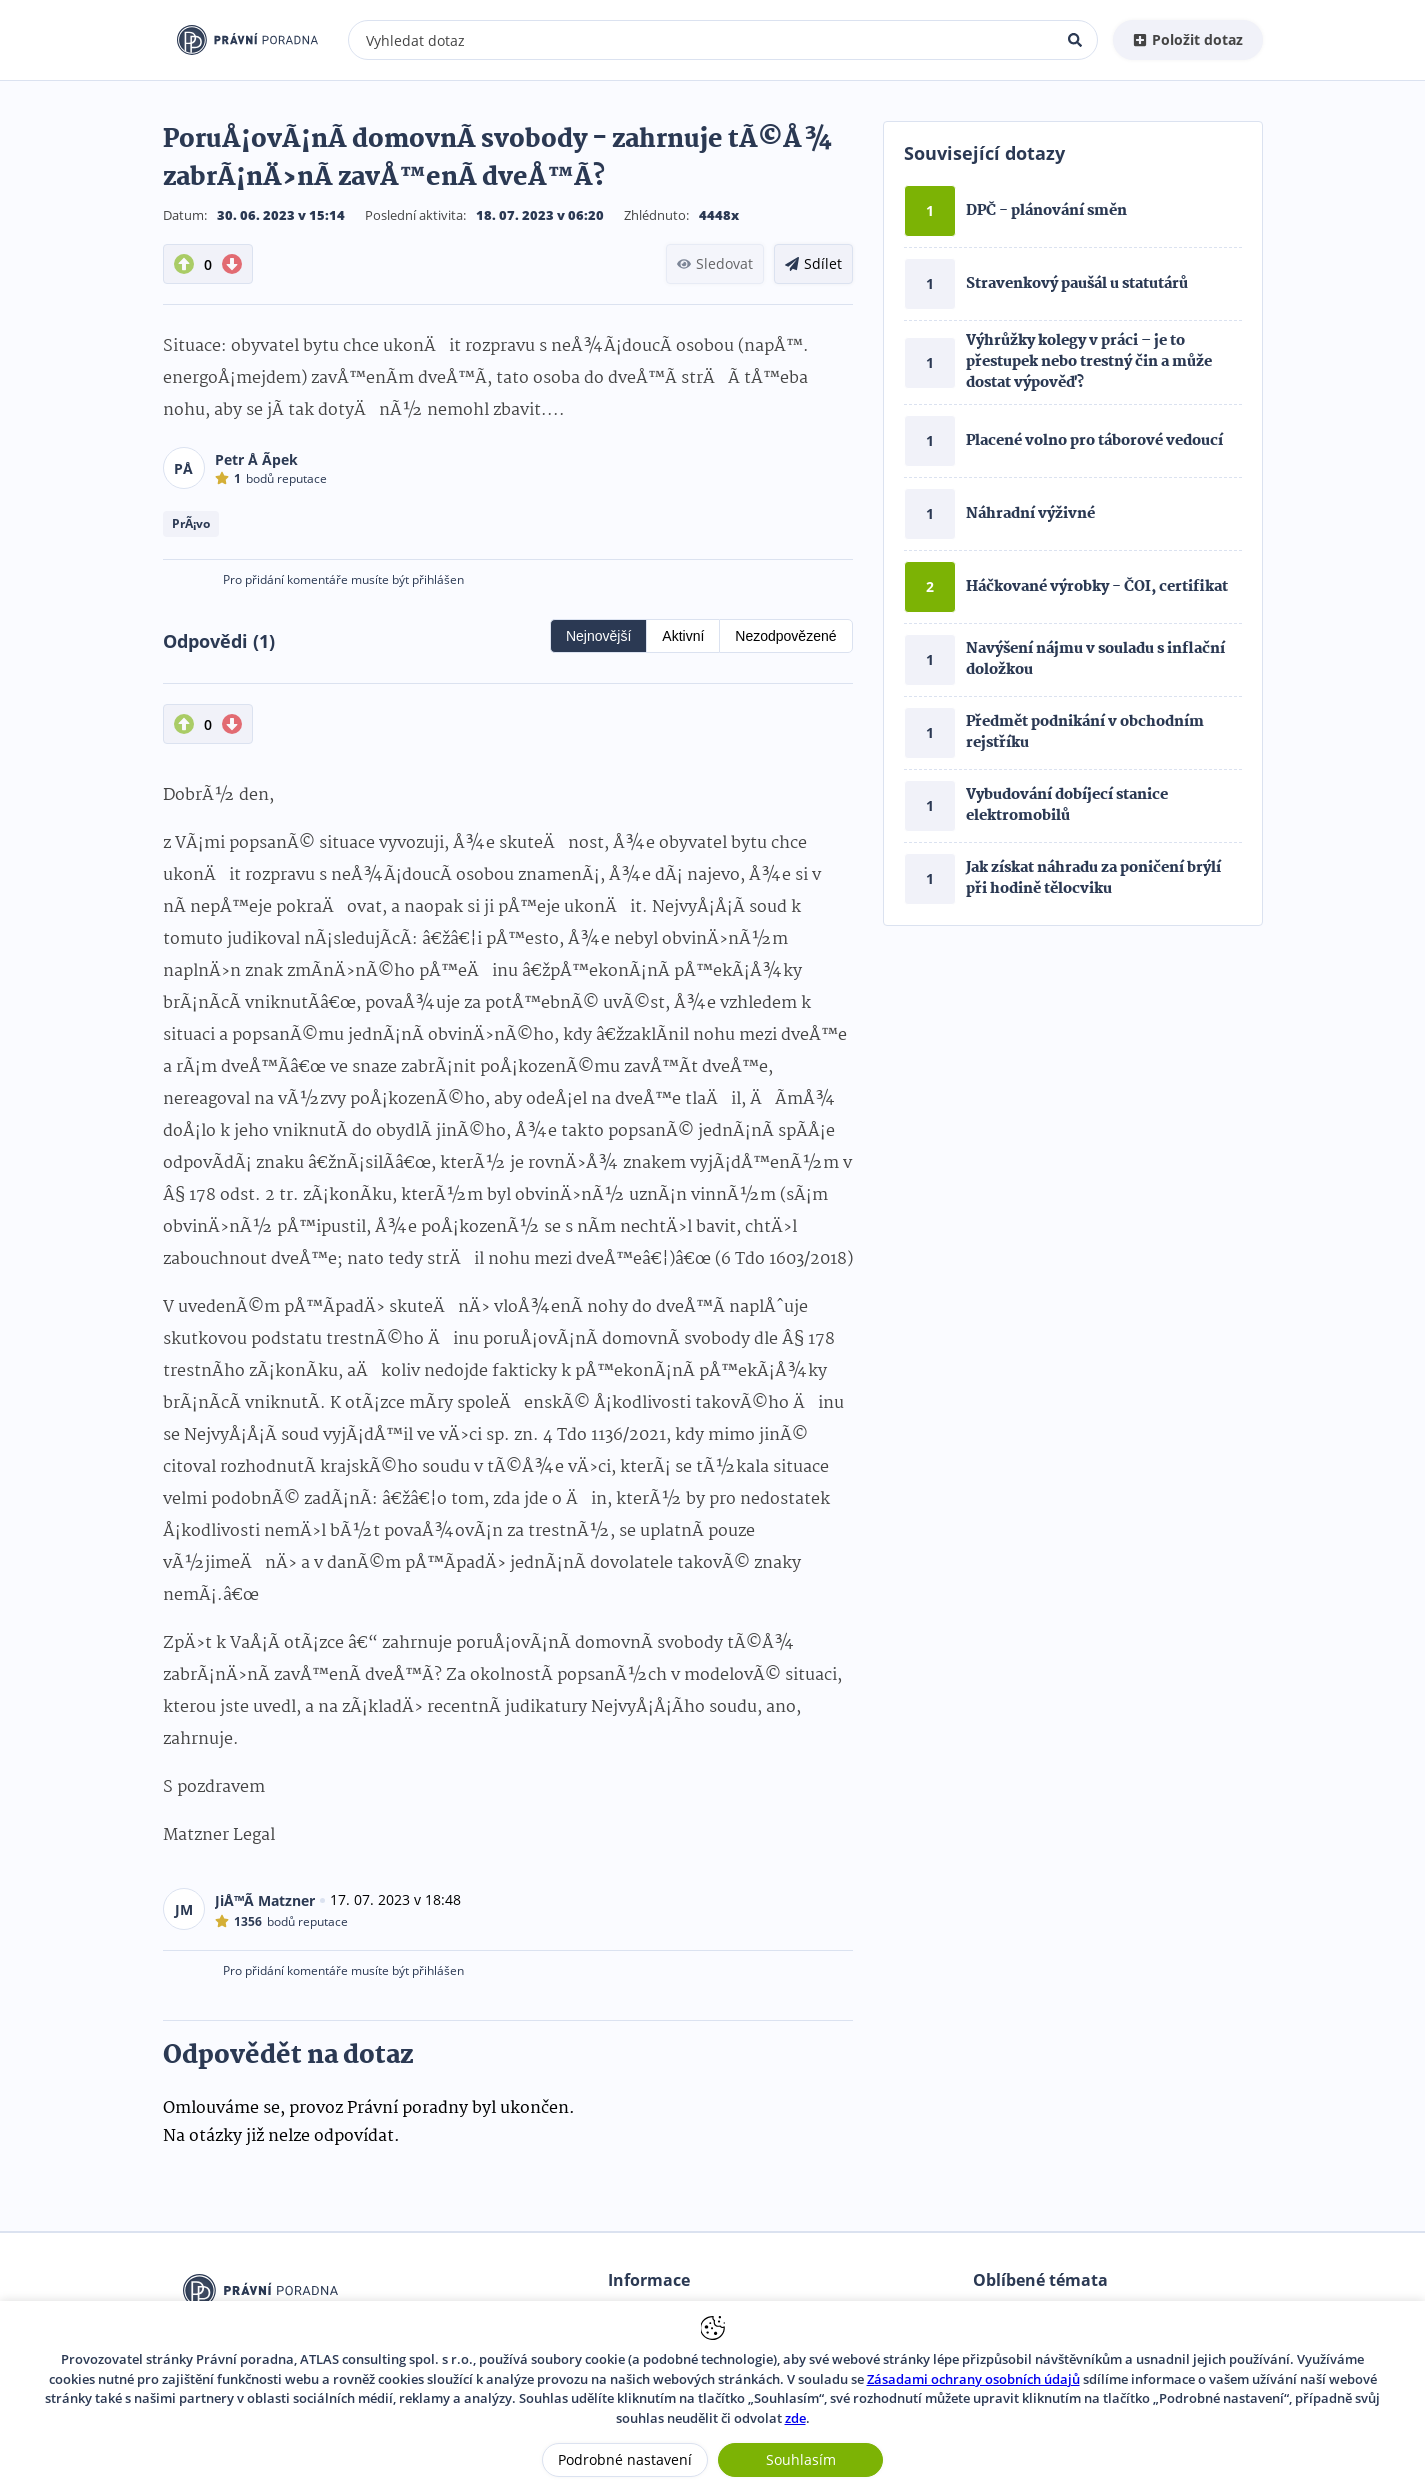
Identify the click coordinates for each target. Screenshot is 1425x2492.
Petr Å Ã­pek (256, 459)
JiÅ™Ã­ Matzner (265, 1900)
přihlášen (438, 579)
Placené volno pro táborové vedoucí (1094, 441)
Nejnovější (598, 636)
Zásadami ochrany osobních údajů (973, 2379)
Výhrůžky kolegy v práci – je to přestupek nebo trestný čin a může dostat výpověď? (1089, 362)
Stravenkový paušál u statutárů (1077, 284)
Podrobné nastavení (625, 2459)
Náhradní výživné (1030, 514)
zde (795, 2418)
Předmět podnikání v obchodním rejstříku (1085, 732)
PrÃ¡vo (191, 523)
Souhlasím (801, 2459)
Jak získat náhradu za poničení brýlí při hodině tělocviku (1093, 878)
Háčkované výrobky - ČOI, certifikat (1097, 587)
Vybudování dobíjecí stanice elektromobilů (1067, 805)
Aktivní (683, 636)
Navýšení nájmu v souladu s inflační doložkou (1095, 659)
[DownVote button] (232, 264)
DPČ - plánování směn (1046, 211)
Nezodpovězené (785, 636)
